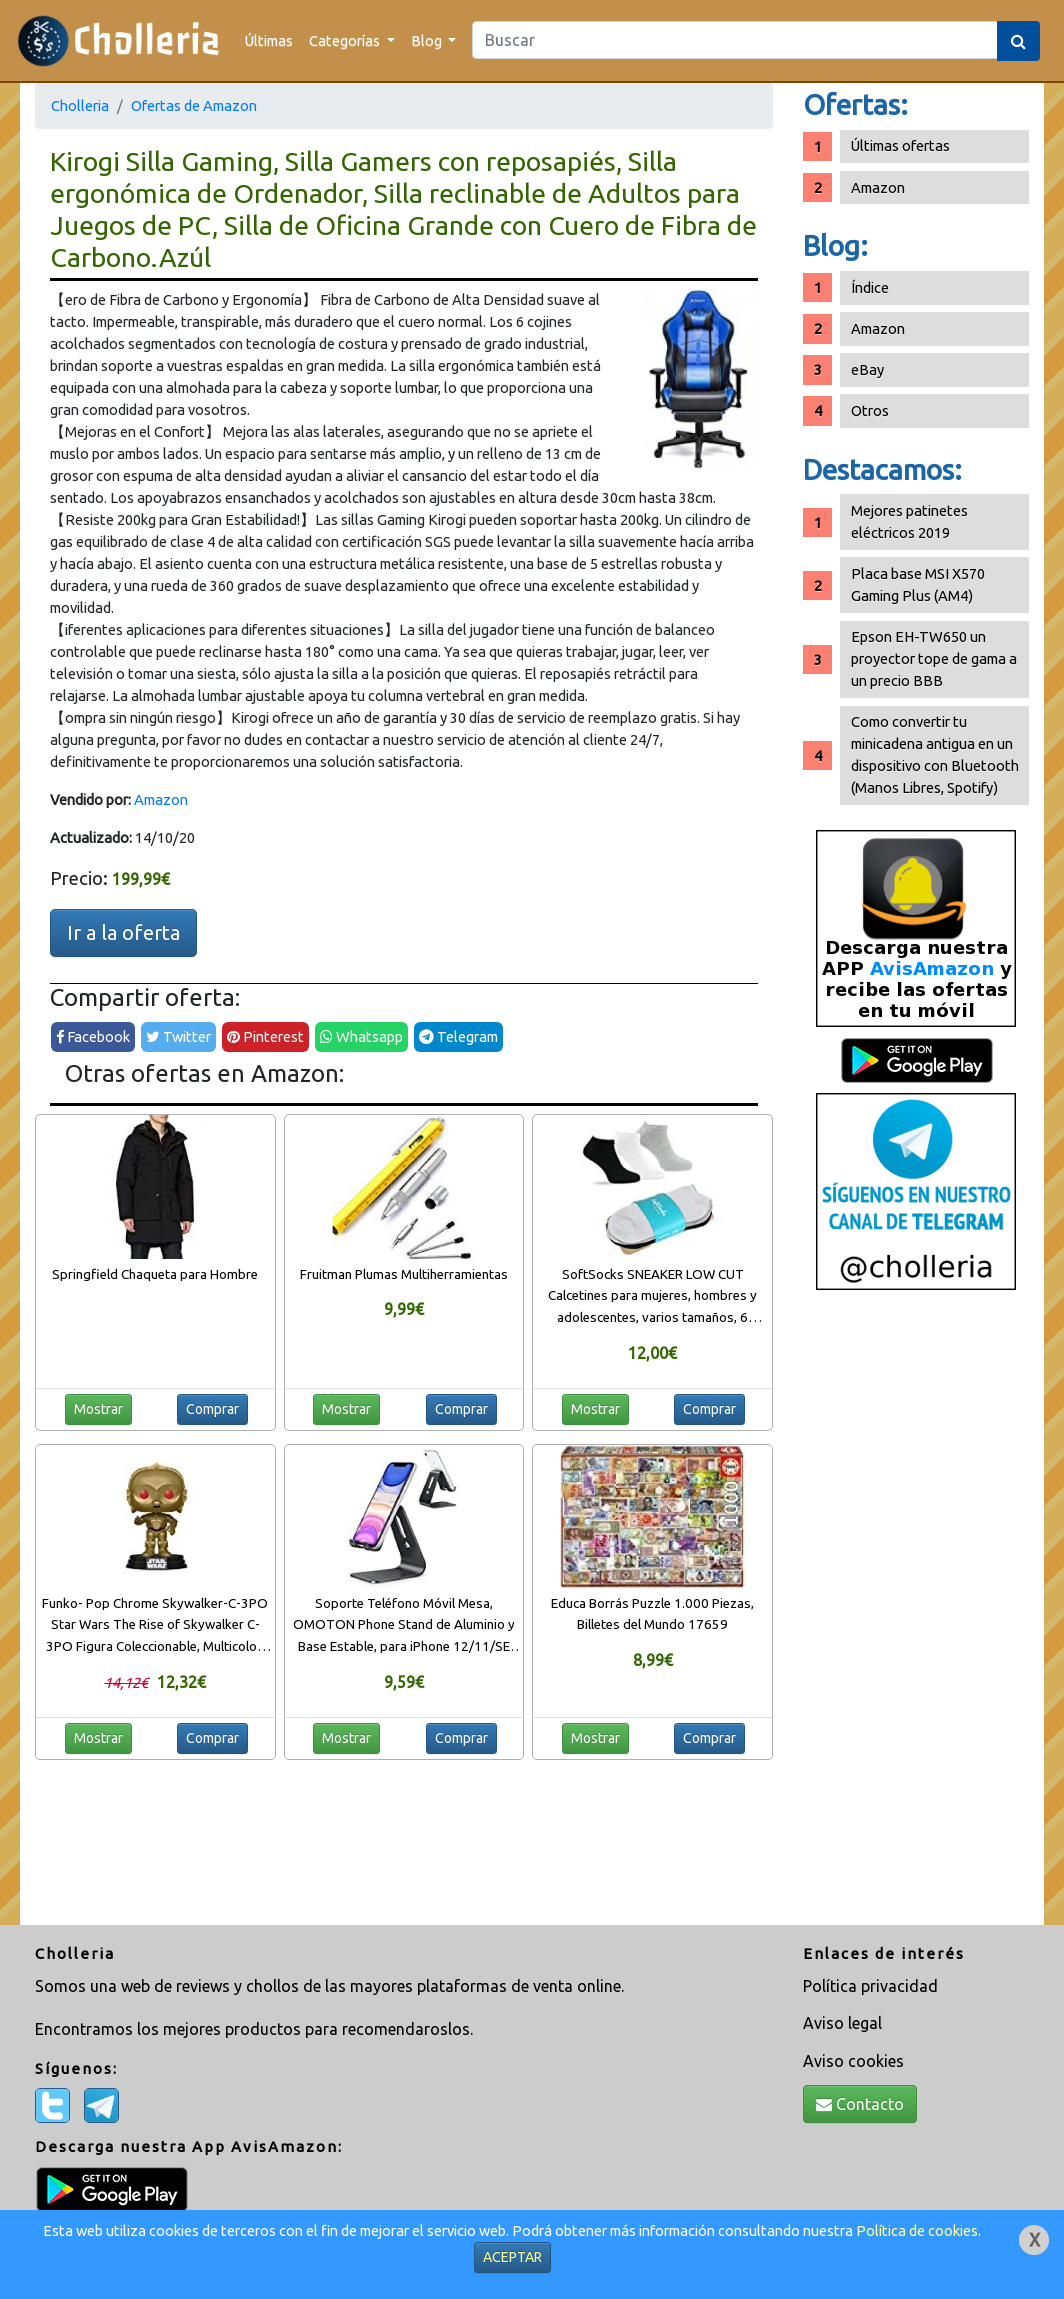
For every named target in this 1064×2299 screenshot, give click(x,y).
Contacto (860, 2104)
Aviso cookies (853, 2061)
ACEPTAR (512, 2257)
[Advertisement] (916, 1615)
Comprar (212, 1409)
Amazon (161, 799)
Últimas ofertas (900, 145)
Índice (870, 287)
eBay (867, 369)
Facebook (93, 1036)
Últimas (269, 40)
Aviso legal (842, 2023)
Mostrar (98, 1409)
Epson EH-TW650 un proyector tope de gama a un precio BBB (934, 658)
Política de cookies (917, 2230)
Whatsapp (361, 1036)
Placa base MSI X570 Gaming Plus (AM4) (918, 584)
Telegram (458, 1036)
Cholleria (80, 105)
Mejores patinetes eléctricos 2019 (909, 521)
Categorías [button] (346, 40)
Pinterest (265, 1036)
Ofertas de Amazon (194, 105)
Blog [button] (428, 40)
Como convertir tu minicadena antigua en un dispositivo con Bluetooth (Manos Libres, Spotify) (935, 754)
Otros (870, 410)
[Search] (735, 40)
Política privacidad (870, 1986)
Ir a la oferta (123, 932)
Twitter (178, 1036)
